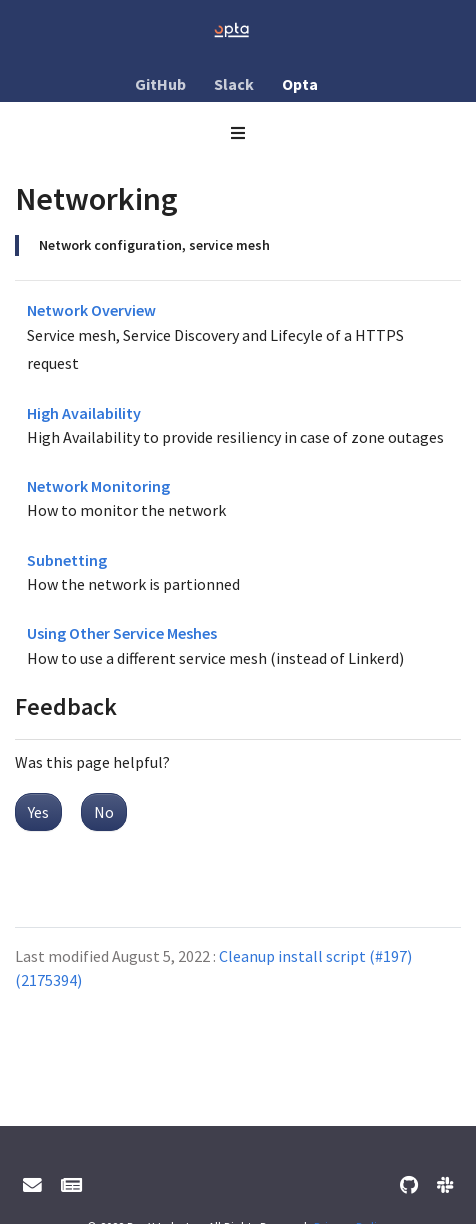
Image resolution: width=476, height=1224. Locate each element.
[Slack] (445, 1185)
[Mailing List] (71, 1185)
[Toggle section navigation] (238, 133)
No (104, 812)
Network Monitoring (98, 486)
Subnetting (67, 560)
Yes (38, 812)
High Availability (84, 413)
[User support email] (32, 1185)
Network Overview (91, 310)
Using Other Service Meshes (122, 633)
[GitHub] (409, 1185)
